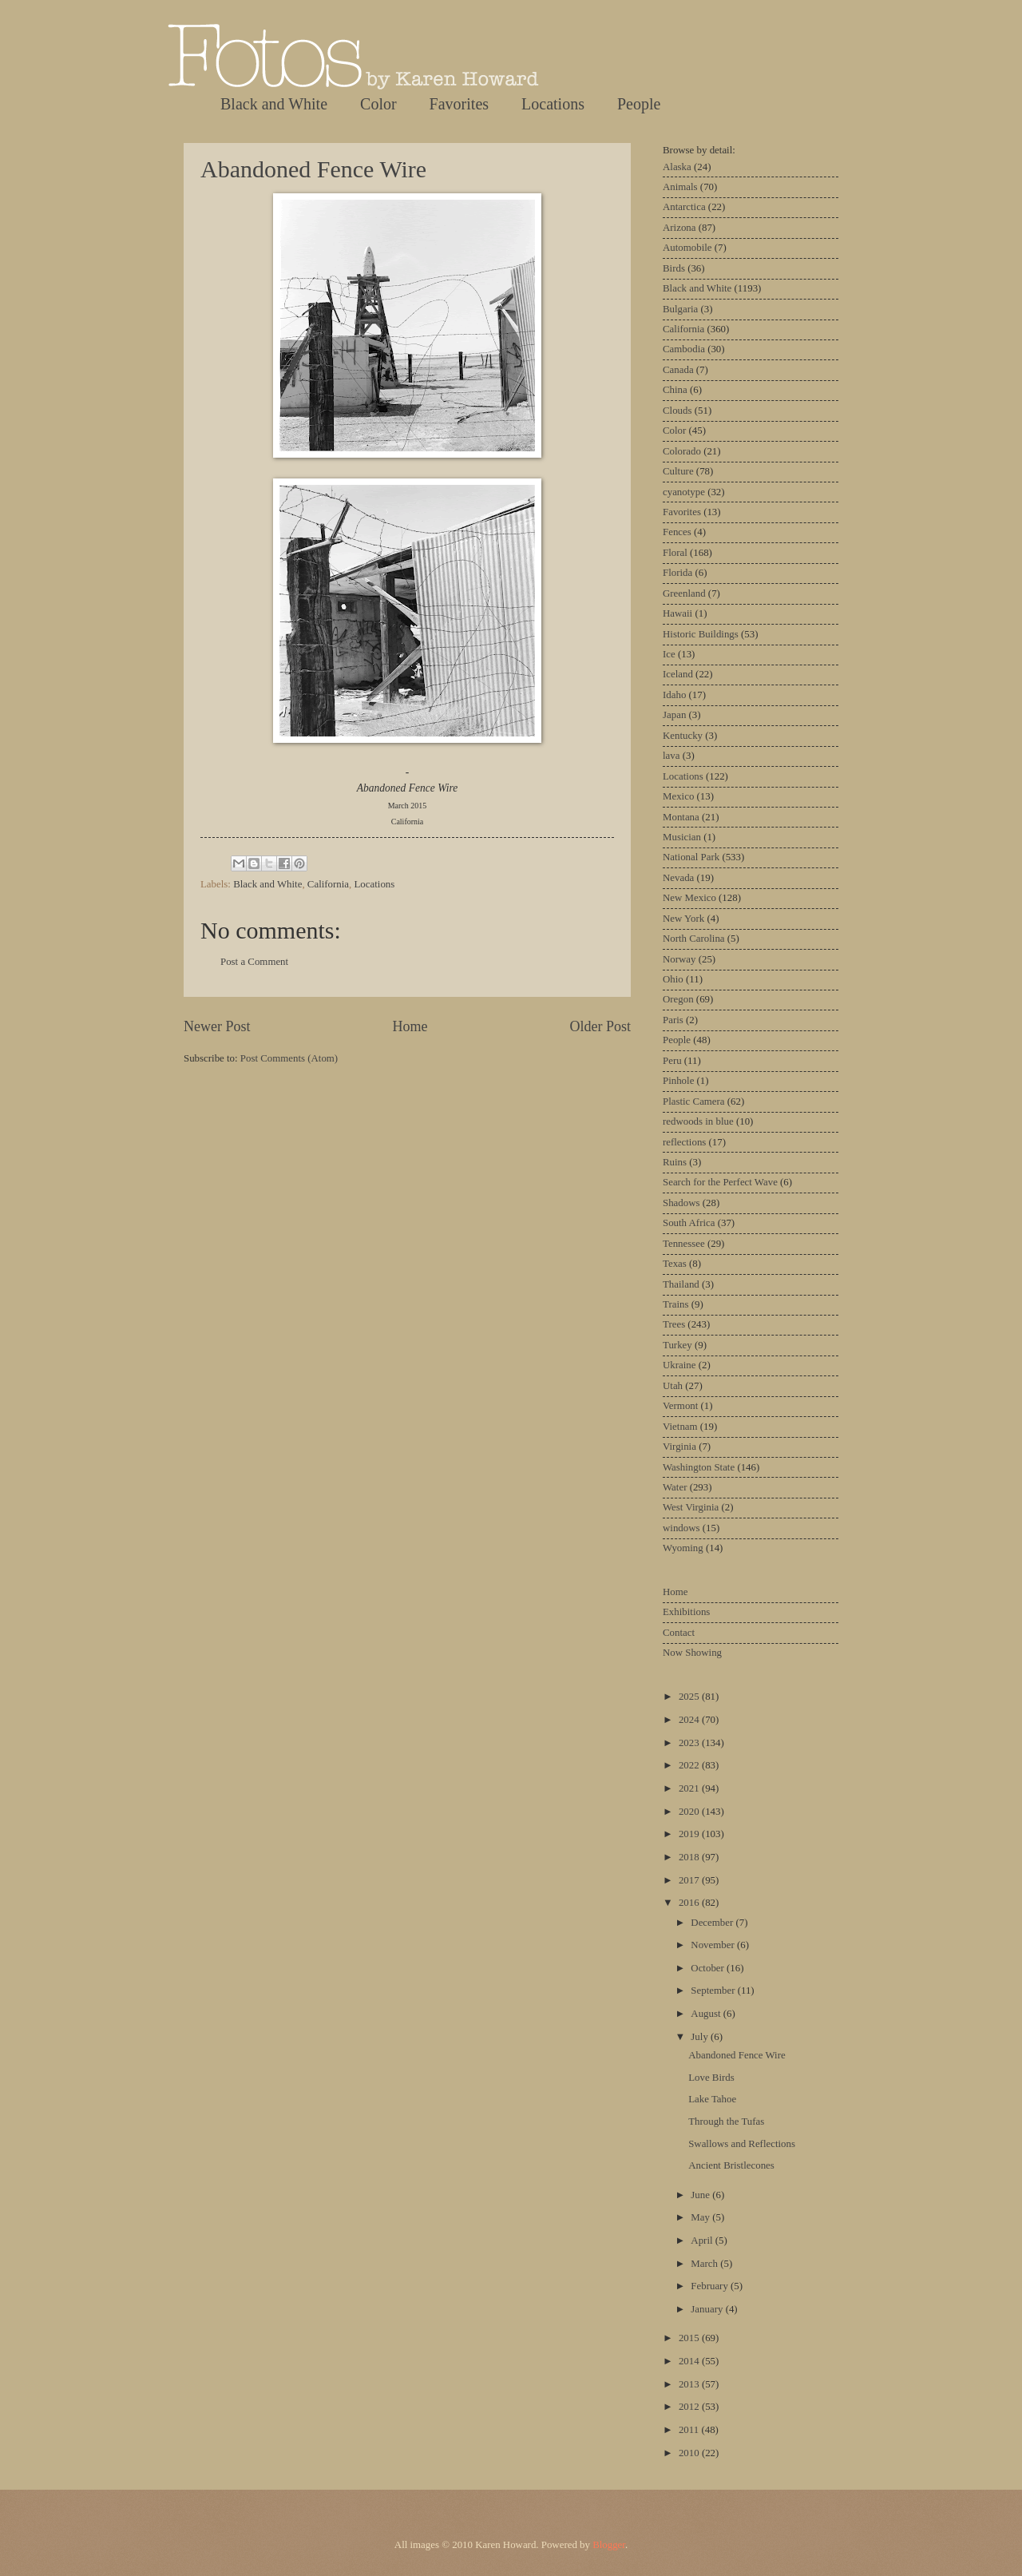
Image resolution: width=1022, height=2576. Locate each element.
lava (671, 755)
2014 (690, 2361)
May (701, 2217)
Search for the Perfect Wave (720, 1182)
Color (378, 104)
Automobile (687, 247)
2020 (690, 1811)
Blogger (608, 2544)
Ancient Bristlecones (731, 2165)
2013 (690, 2384)
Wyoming (683, 1548)
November (714, 1945)
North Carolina (694, 938)
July (701, 2036)
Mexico (678, 796)
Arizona (679, 227)
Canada (678, 369)
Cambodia (684, 349)
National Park (691, 857)
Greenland (684, 593)
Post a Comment (254, 961)
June (701, 2195)
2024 (690, 1719)
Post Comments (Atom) (289, 1058)
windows (681, 1528)
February (711, 2286)
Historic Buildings (701, 634)
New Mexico (689, 897)
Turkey (677, 1345)
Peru (672, 1060)
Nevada (678, 877)
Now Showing (692, 1652)
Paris (673, 1020)
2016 (690, 1902)
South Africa (689, 1222)
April (703, 2240)
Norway (679, 959)
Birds (674, 268)
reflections (684, 1142)
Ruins (675, 1162)
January (708, 2309)
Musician (682, 837)
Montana (681, 817)
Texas (675, 1263)
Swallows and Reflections (741, 2143)
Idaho (674, 695)
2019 (690, 1834)
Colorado (682, 451)
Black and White (273, 104)
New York (683, 918)
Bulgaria (680, 309)
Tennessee (684, 1243)
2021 (690, 1788)
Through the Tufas (726, 2121)
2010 (690, 2453)
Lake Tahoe (712, 2099)
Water (675, 1487)
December (713, 1922)
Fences (677, 532)
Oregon (678, 999)
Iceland (678, 674)
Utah (673, 1385)
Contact (679, 1632)
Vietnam (680, 1426)
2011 (690, 2429)
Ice (669, 654)
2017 (690, 1880)
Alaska (677, 167)
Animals (680, 187)
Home (409, 1026)
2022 (690, 1765)
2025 (690, 1696)
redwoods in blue (698, 1121)
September (714, 1990)
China (675, 389)
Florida (677, 572)
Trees (674, 1324)
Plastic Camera (694, 1101)
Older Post (600, 1026)
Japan (674, 714)
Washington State (699, 1467)
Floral (675, 552)
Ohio (673, 979)
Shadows (681, 1203)
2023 (690, 1742)
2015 (690, 2338)
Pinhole (678, 1080)
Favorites (459, 104)
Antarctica (684, 206)
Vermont (680, 1405)
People (638, 104)
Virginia (679, 1446)
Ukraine (679, 1365)
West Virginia (691, 1507)
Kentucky (683, 735)
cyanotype (684, 492)
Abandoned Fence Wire (313, 169)
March (705, 2263)
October (709, 1968)
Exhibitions (686, 1611)
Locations (552, 104)
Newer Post (217, 1026)
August (707, 2013)
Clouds (677, 410)
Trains (675, 1304)
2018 (690, 1857)
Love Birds (711, 2077)
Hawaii (677, 613)
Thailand (681, 1284)
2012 (690, 2406)
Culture (678, 471)
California (328, 884)
